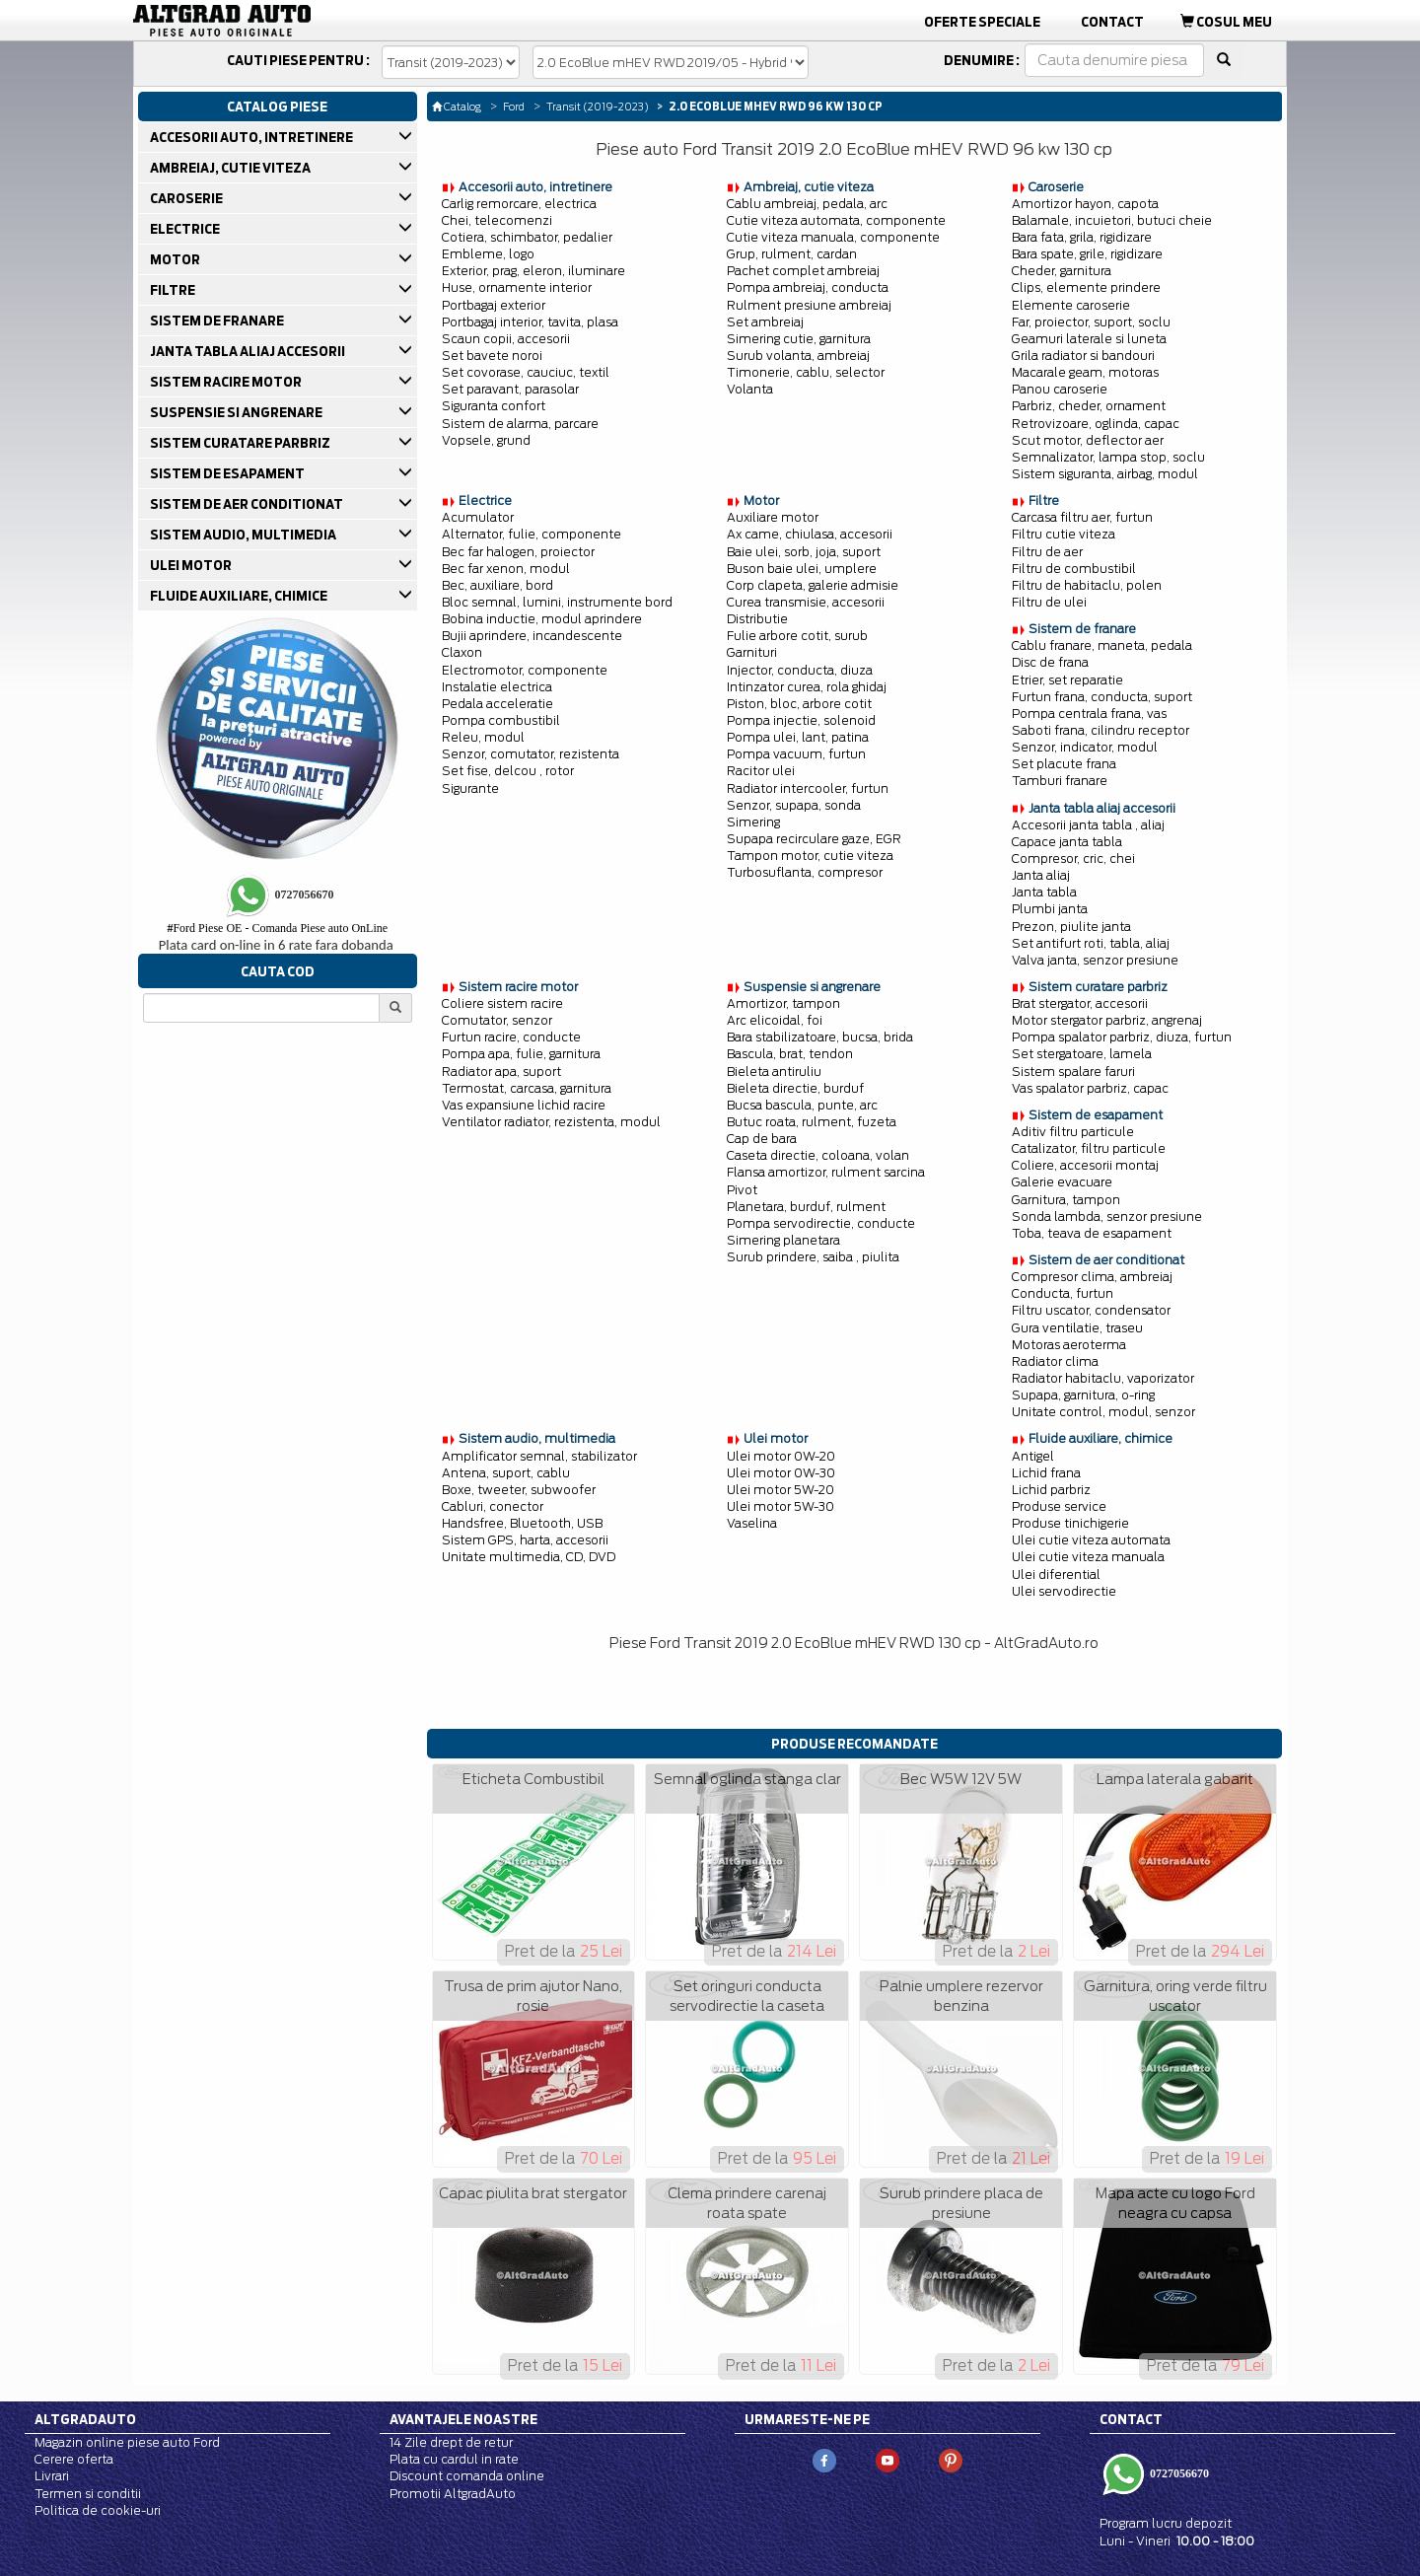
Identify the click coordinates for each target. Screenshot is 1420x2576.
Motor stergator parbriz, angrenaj (1107, 1020)
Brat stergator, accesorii (1080, 1003)
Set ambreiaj (765, 322)
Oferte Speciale (982, 22)
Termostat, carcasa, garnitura (526, 1088)
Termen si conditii (88, 2493)
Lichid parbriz (1051, 1489)
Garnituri (752, 652)
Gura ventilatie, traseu (1077, 1328)
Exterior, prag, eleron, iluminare (533, 270)
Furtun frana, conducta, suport (1102, 696)
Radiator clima (1055, 1361)
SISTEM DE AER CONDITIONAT (248, 504)
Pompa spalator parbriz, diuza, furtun (1122, 1037)
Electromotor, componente (524, 670)
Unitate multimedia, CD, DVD (528, 1556)
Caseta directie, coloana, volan (818, 1155)
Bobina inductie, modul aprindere (542, 618)
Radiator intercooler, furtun (807, 788)
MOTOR (176, 259)
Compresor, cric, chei (1073, 858)
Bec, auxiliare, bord (497, 585)
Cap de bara (762, 1138)
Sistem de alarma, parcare (520, 423)
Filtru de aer (1047, 551)
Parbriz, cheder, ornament (1089, 405)
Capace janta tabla (1067, 841)
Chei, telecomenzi (497, 220)
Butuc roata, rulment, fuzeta (811, 1121)
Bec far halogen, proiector (518, 551)
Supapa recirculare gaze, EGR (814, 838)
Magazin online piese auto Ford (127, 2442)
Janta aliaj (1041, 875)
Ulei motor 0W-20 (781, 1456)
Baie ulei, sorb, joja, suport (804, 551)
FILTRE (174, 290)
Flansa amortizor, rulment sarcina (826, 1172)
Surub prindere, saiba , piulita (813, 1257)
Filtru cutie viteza (1063, 534)
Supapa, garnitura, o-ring (1083, 1395)
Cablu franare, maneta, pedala (1102, 645)
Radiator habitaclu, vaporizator (1103, 1378)
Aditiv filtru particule (1073, 1131)
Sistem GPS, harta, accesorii (525, 1540)
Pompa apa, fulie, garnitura (521, 1053)
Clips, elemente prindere (1086, 287)
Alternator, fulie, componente (531, 534)
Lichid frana (1046, 1473)
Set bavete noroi (492, 355)
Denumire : (982, 60)
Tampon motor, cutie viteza (810, 855)
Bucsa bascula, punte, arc (802, 1105)
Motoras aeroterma (1069, 1344)
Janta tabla (1044, 892)
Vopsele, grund (486, 440)
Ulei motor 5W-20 (780, 1489)
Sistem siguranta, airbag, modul (1105, 473)
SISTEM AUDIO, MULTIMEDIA (244, 534)
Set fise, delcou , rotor (508, 770)
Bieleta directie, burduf (795, 1088)
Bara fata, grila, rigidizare (1082, 237)
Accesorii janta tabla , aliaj (1088, 825)
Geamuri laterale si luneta (1089, 338)
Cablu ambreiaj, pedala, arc (807, 203)
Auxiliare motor (772, 517)
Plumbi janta (1050, 908)
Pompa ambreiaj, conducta (807, 287)
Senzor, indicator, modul (1085, 747)
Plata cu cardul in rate (454, 2459)
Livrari (52, 2476)
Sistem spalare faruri (1073, 1071)
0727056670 (1178, 2473)
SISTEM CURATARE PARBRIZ (241, 443)
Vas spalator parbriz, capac (1090, 1088)
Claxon (462, 652)
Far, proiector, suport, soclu (1091, 322)
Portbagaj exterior (493, 305)
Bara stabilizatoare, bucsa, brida (820, 1037)
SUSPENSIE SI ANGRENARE (237, 412)
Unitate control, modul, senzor (1103, 1411)
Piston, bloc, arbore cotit (799, 703)
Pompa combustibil (501, 720)
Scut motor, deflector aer (1088, 440)
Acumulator (478, 517)
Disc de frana (1050, 662)
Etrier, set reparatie (1067, 680)
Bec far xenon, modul (506, 568)
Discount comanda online (467, 2476)
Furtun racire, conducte (511, 1037)
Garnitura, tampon (1066, 1199)
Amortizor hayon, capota (1085, 203)
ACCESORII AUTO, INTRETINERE (253, 137)
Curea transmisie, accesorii (806, 602)
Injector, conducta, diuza (800, 670)
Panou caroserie (1059, 389)
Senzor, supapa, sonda (794, 805)
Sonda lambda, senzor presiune (1107, 1216)
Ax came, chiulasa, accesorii (809, 534)
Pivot (742, 1189)
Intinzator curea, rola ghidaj (807, 687)
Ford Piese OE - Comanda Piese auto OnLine (277, 928)
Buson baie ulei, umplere (802, 568)
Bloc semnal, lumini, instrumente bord (557, 602)
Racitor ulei (761, 770)
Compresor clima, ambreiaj (1092, 1276)
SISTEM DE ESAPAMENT (229, 473)
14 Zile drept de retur (451, 2442)
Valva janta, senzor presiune (1095, 960)
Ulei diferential (1056, 1574)
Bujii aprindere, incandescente (532, 635)
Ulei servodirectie (1064, 1591)
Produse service (1059, 1506)
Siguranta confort (493, 405)
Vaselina (752, 1523)
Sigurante (470, 788)
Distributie (757, 618)
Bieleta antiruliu (774, 1071)
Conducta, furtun (1062, 1293)
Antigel (1033, 1456)
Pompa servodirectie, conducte (821, 1223)
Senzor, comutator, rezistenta (530, 754)
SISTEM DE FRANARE (218, 320)
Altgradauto (85, 2419)
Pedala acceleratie (497, 703)
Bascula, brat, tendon (790, 1053)
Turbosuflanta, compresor (805, 872)
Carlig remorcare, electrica (519, 203)
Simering (753, 822)
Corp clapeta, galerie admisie (812, 585)
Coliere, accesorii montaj (1085, 1165)
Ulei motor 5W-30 (780, 1506)
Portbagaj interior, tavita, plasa (530, 322)
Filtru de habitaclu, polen (1087, 585)
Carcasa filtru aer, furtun (1082, 517)
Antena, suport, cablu (506, 1473)
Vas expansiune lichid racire (523, 1105)
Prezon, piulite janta (1071, 926)
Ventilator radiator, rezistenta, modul (551, 1121)
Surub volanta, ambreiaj (798, 355)
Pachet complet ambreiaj (803, 270)
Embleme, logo (488, 254)
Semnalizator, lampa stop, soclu (1108, 457)
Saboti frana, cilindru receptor (1100, 730)
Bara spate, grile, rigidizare (1087, 254)
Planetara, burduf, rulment (806, 1206)
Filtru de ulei (1049, 602)
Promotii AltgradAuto (453, 2493)
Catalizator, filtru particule (1089, 1148)
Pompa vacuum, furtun (796, 754)
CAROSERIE (188, 198)
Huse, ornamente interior (517, 287)
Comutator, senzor (497, 1020)
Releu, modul (483, 737)
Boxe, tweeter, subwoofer (519, 1489)
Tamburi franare (1059, 780)
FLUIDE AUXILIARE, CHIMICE (240, 596)
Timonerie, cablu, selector (806, 372)
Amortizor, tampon (783, 1003)
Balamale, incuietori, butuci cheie (1112, 220)
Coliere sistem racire (502, 1003)
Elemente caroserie (1071, 305)
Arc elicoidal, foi (774, 1020)
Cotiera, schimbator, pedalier (527, 237)
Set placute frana (1064, 763)
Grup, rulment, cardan (792, 254)
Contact (1112, 22)
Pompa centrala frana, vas (1089, 713)
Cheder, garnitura (1061, 270)
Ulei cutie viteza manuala (1088, 1556)
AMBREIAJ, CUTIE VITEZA (232, 168)
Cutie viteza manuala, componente (833, 237)
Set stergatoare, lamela (1082, 1053)
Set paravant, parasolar (510, 389)
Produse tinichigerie (1070, 1523)
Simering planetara (783, 1240)
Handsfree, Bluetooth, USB (522, 1523)
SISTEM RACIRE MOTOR (227, 382)
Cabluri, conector (492, 1506)
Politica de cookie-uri (98, 2510)
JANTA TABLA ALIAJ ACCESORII (249, 351)
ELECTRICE (186, 229)
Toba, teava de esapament (1092, 1233)
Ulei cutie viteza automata (1091, 1540)
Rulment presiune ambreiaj (809, 305)
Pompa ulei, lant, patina (798, 737)
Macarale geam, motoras (1085, 372)
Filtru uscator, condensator (1091, 1310)
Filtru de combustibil (1074, 568)
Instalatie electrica (497, 687)
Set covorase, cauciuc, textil (525, 372)
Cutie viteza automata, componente (836, 220)
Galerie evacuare (1062, 1182)
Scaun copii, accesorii (506, 338)
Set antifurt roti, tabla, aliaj (1091, 943)
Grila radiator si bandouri (1083, 355)
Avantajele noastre (463, 2419)
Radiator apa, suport (501, 1071)
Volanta (750, 389)
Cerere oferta (74, 2459)
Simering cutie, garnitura (799, 338)
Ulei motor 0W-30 (781, 1473)
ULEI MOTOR (192, 565)
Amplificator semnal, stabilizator (539, 1456)
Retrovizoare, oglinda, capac (1095, 423)
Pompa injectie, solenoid (801, 720)
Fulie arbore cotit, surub (797, 635)
